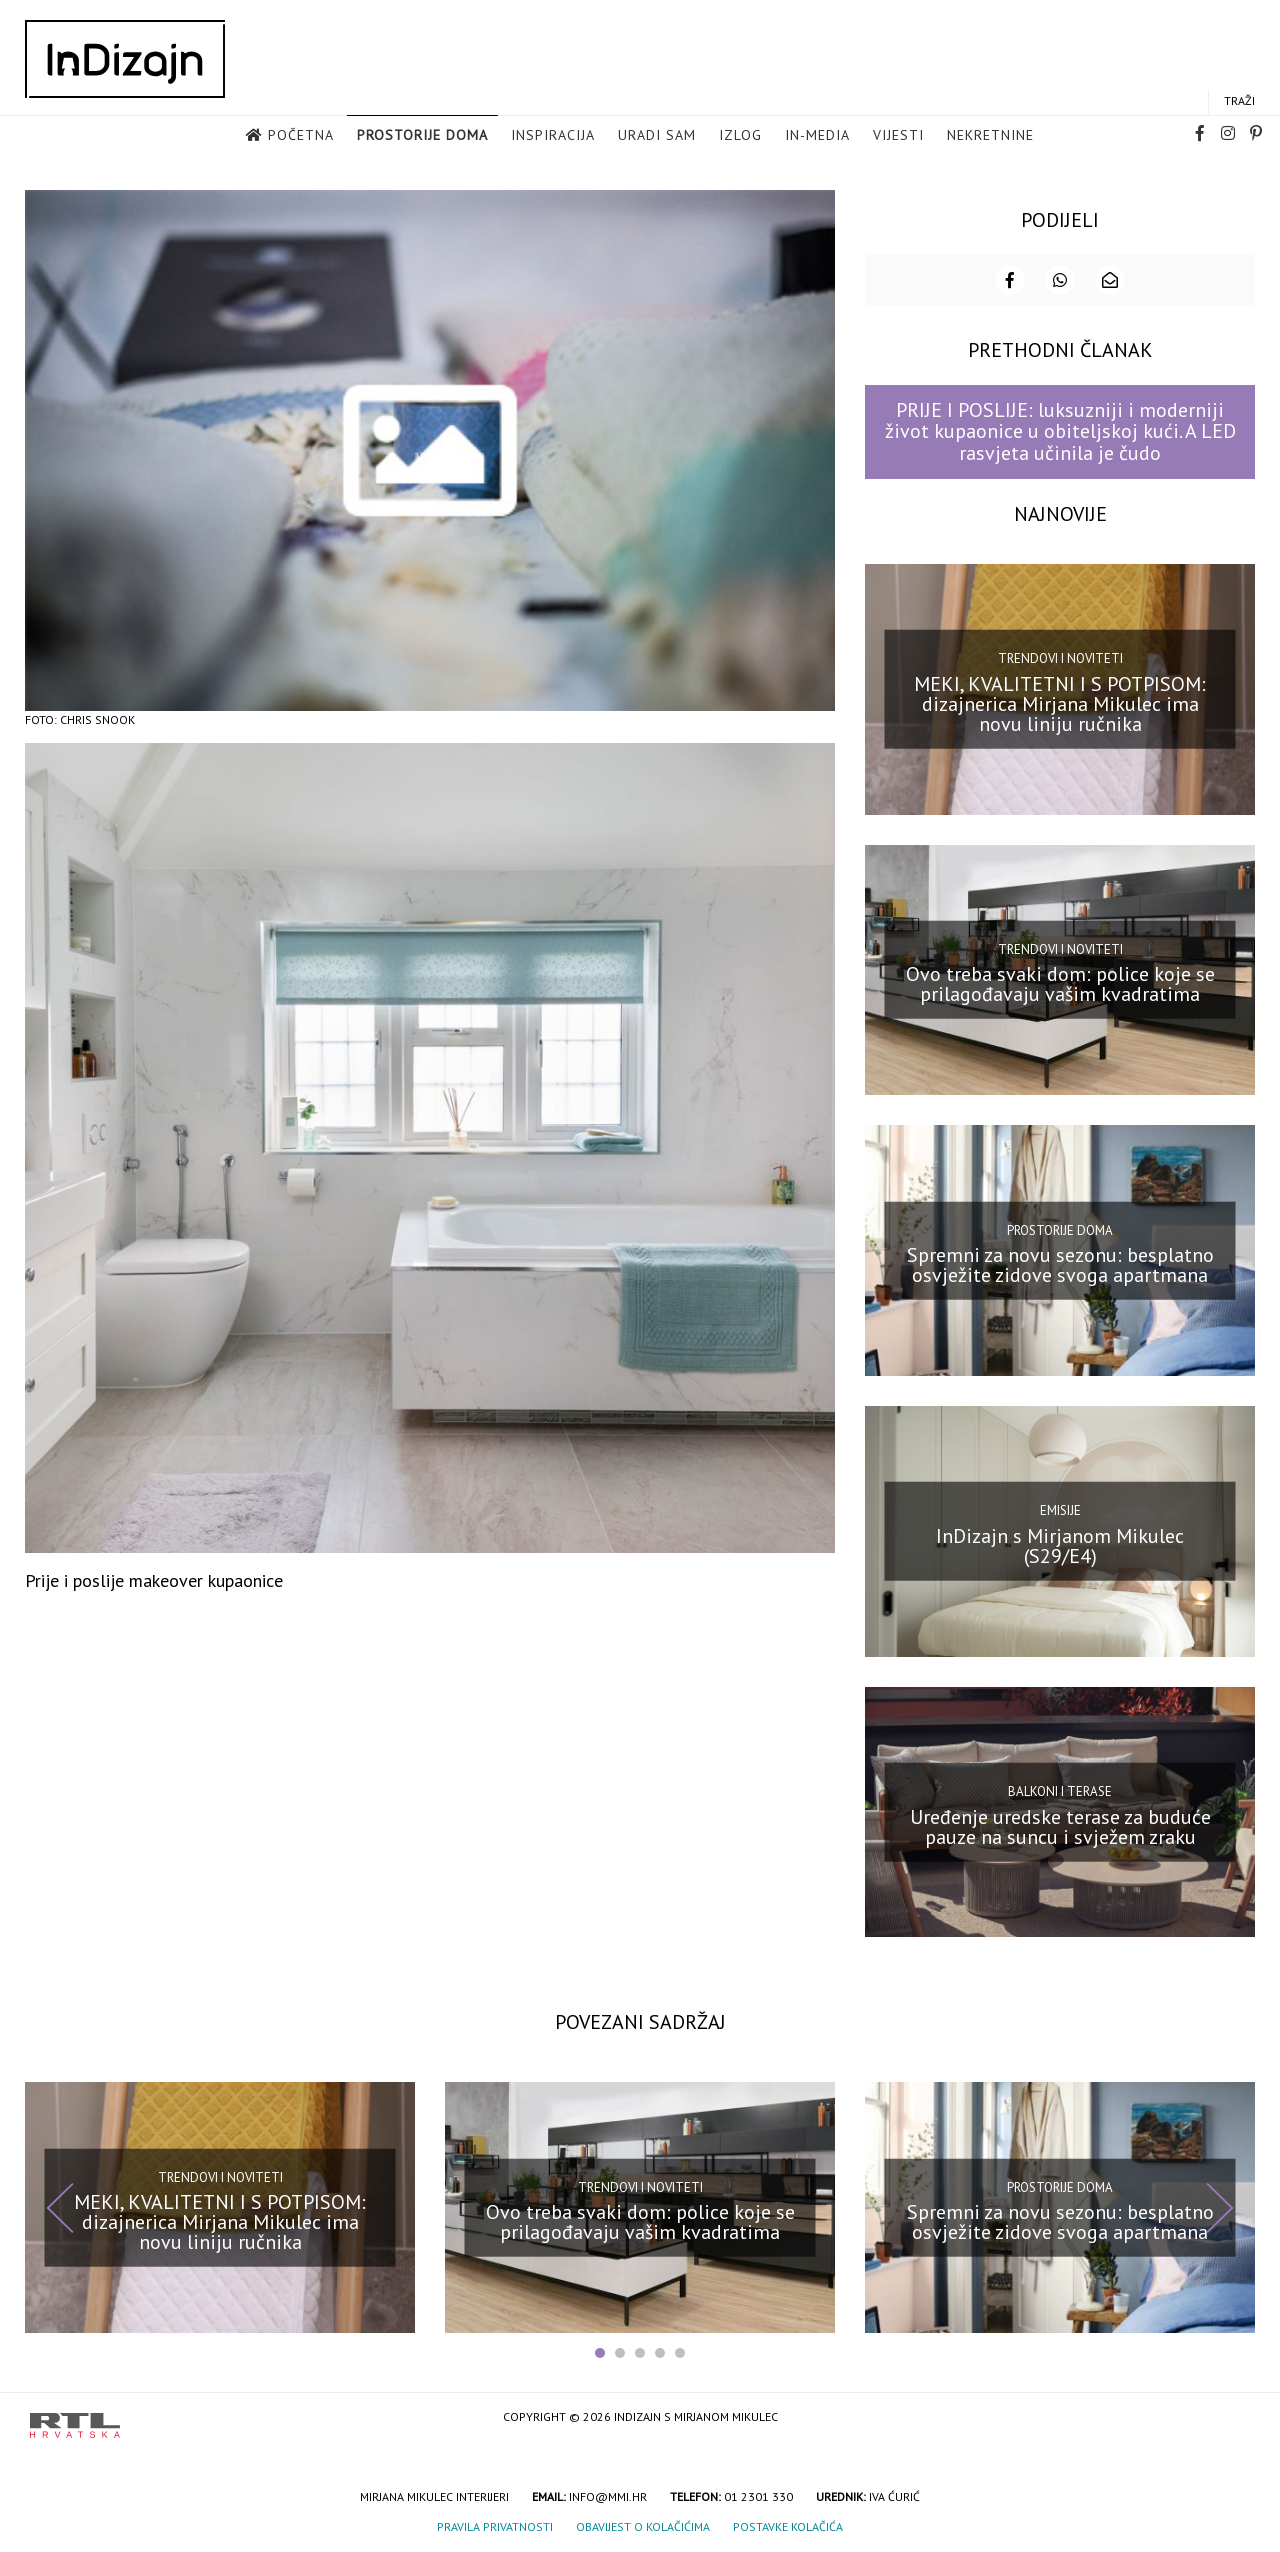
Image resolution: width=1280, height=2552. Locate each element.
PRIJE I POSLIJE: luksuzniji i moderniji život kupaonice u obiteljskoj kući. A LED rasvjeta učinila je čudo (1060, 429)
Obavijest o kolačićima (643, 2524)
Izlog (740, 136)
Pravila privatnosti (495, 2524)
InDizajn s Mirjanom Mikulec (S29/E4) (1060, 1544)
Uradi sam (657, 136)
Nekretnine (990, 136)
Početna (301, 136)
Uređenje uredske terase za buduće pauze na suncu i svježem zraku (1060, 1824)
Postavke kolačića (788, 2524)
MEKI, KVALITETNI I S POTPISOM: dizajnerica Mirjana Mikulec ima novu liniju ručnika (1060, 702)
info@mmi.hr (608, 2494)
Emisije (1060, 1508)
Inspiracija (553, 136)
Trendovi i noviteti (1060, 656)
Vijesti (898, 136)
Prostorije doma (422, 136)
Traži (1239, 101)
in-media (817, 136)
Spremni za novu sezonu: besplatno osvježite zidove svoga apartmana (1060, 1263)
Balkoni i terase (1060, 1789)
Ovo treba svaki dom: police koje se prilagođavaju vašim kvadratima (1060, 982)
